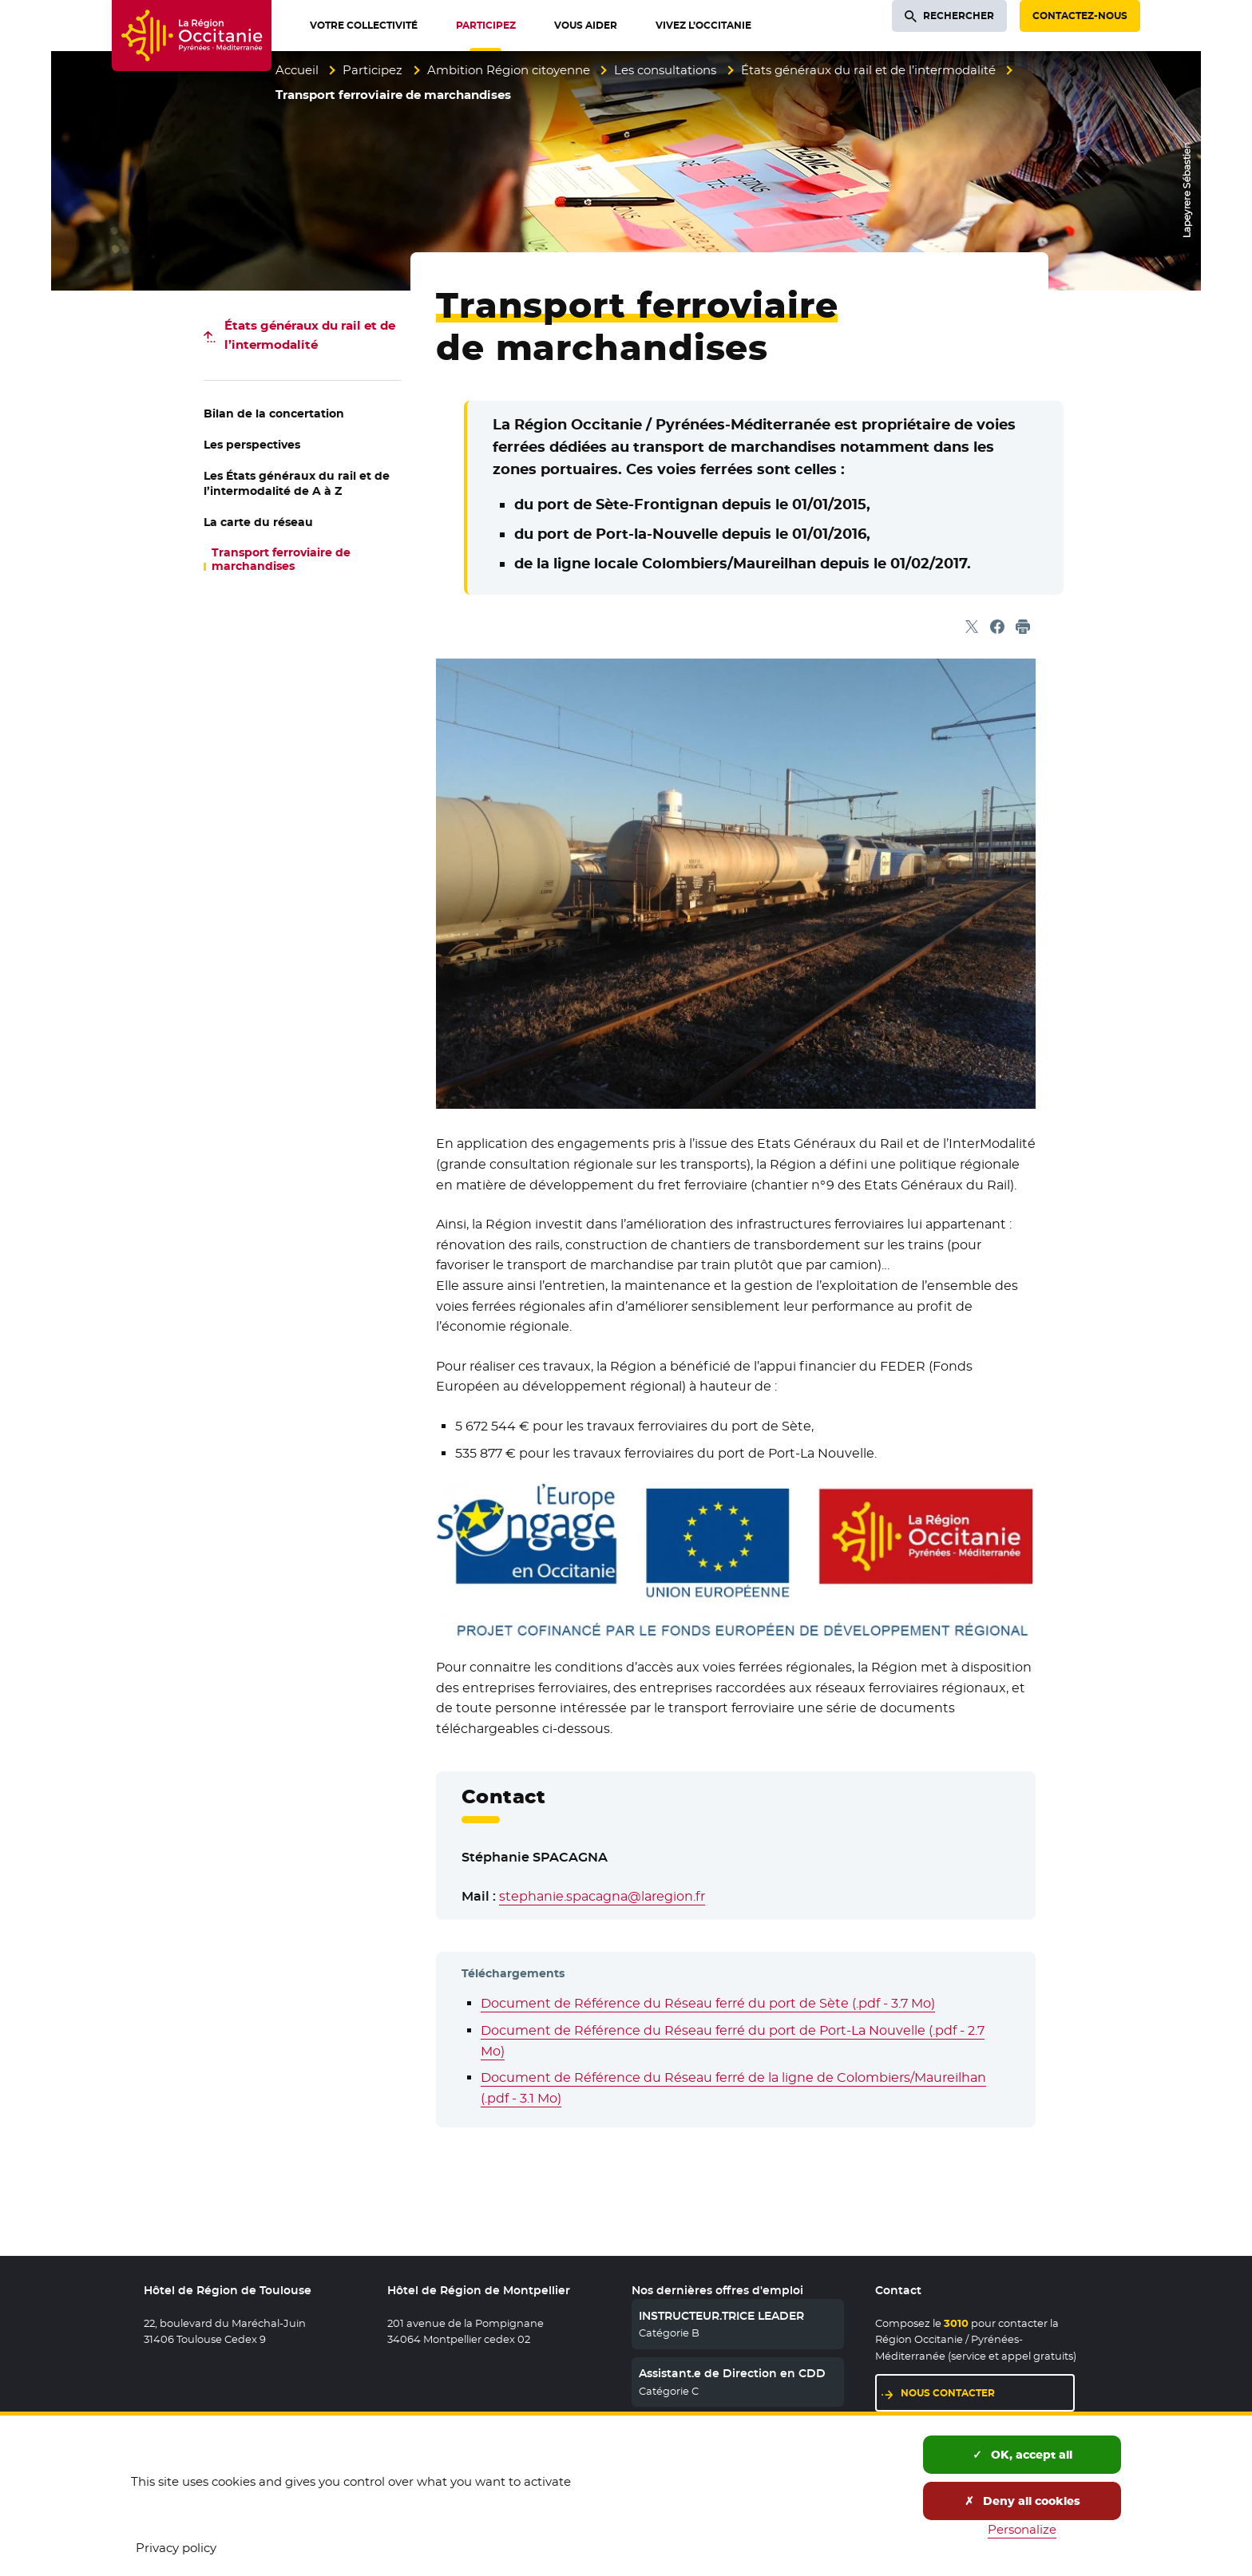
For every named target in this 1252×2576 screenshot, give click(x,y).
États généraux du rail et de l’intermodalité (868, 69)
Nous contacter (948, 2393)
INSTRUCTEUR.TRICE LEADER (721, 2316)
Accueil (297, 69)
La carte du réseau (258, 522)
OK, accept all (1022, 2454)
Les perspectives (252, 444)
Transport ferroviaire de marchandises (281, 559)
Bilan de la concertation (274, 413)
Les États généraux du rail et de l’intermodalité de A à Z (297, 483)
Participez (372, 69)
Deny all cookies (1022, 2501)
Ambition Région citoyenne (508, 69)
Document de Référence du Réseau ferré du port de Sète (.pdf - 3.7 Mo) (708, 2003)
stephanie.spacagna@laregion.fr (602, 1896)
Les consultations (665, 69)
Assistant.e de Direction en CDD (732, 2373)
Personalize (1022, 2529)
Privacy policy (176, 2547)
